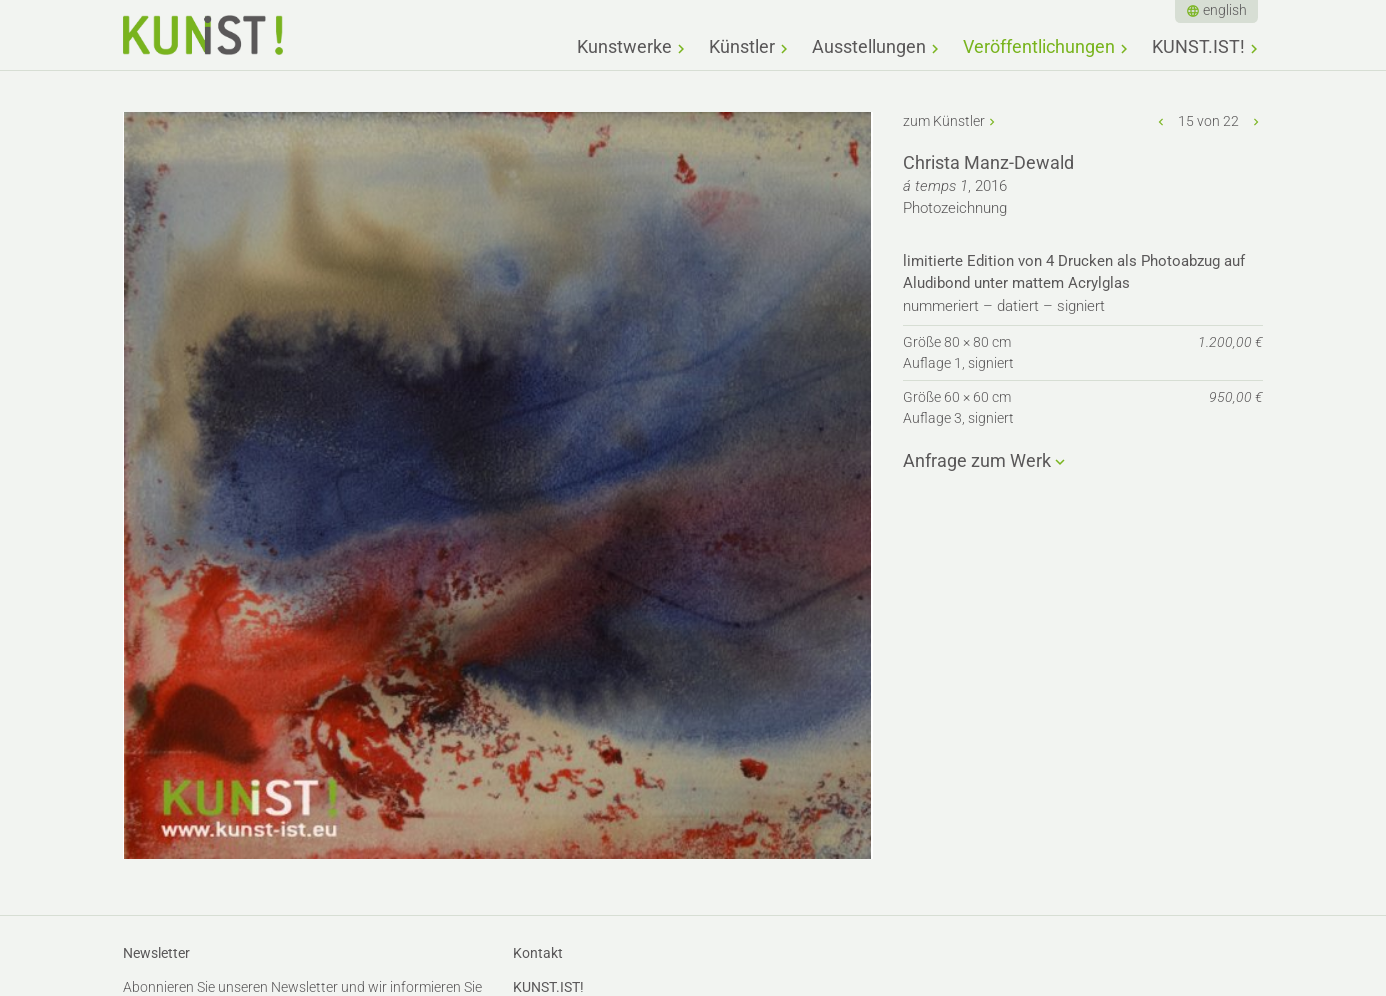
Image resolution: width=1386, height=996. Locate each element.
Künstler (742, 46)
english (1225, 10)
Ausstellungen (869, 46)
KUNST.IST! (1198, 46)
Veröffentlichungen (1039, 46)
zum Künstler (944, 121)
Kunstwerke (624, 46)
